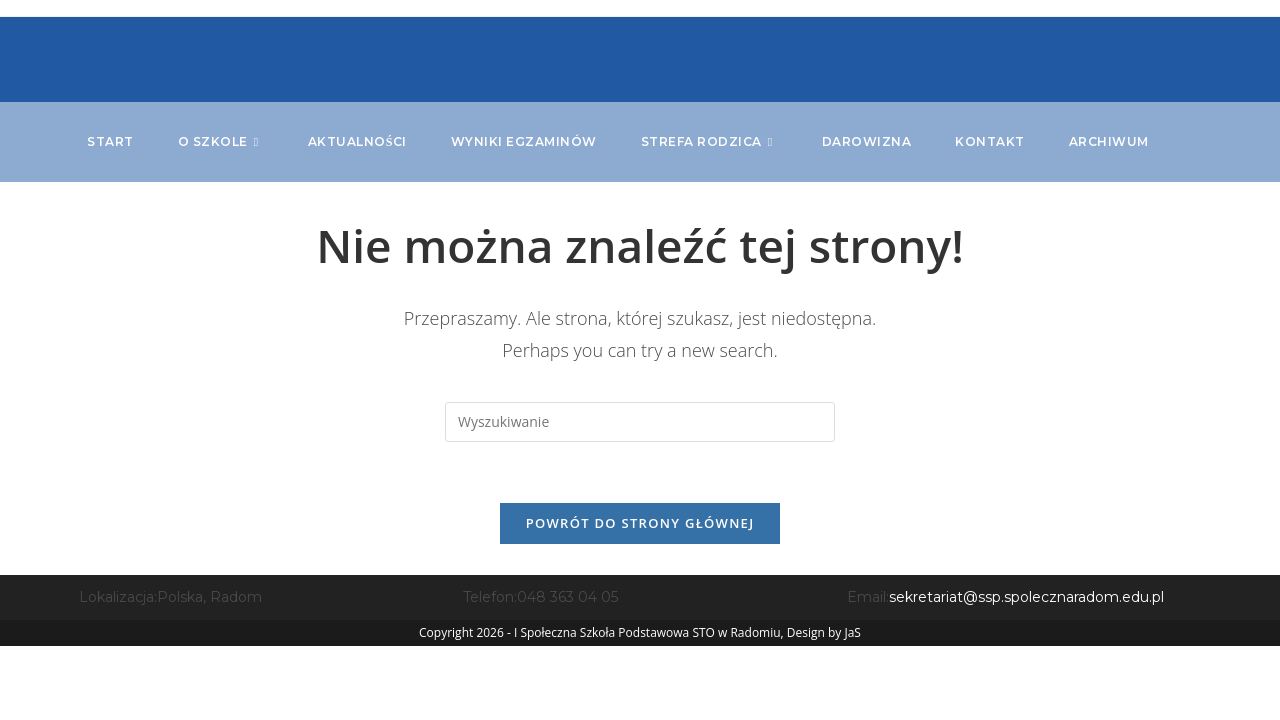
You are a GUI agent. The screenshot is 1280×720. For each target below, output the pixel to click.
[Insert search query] (640, 422)
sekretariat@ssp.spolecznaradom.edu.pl (1026, 597)
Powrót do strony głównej (640, 523)
